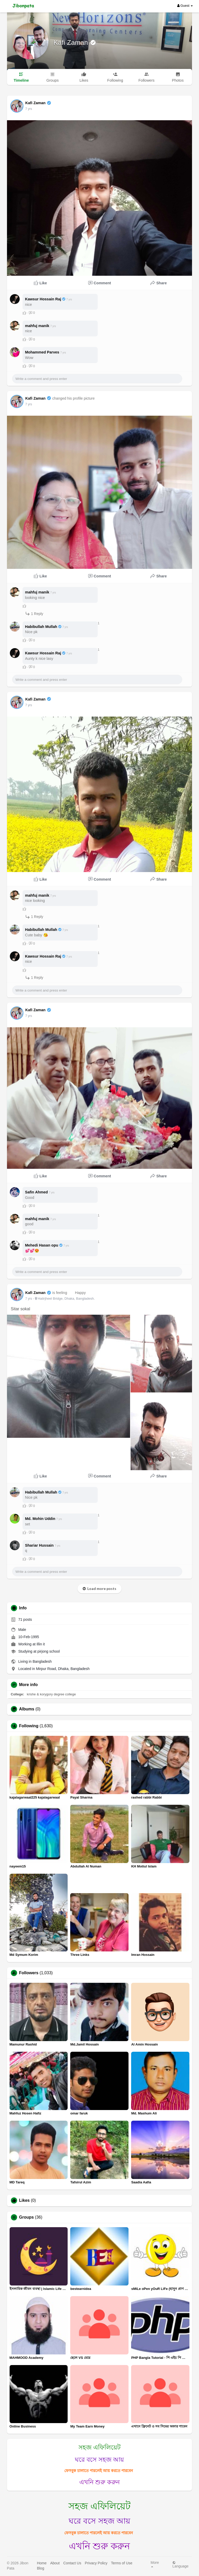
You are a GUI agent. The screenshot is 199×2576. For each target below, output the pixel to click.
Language (180, 2564)
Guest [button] (185, 6)
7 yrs (28, 109)
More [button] (155, 2564)
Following (29, 1726)
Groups (26, 2217)
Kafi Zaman (72, 42)
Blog (40, 2568)
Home (41, 2563)
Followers (29, 1973)
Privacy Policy (96, 2563)
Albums (26, 1709)
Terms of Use (121, 2563)
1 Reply (34, 613)
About (55, 2563)
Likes (24, 2200)
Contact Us (72, 2563)
